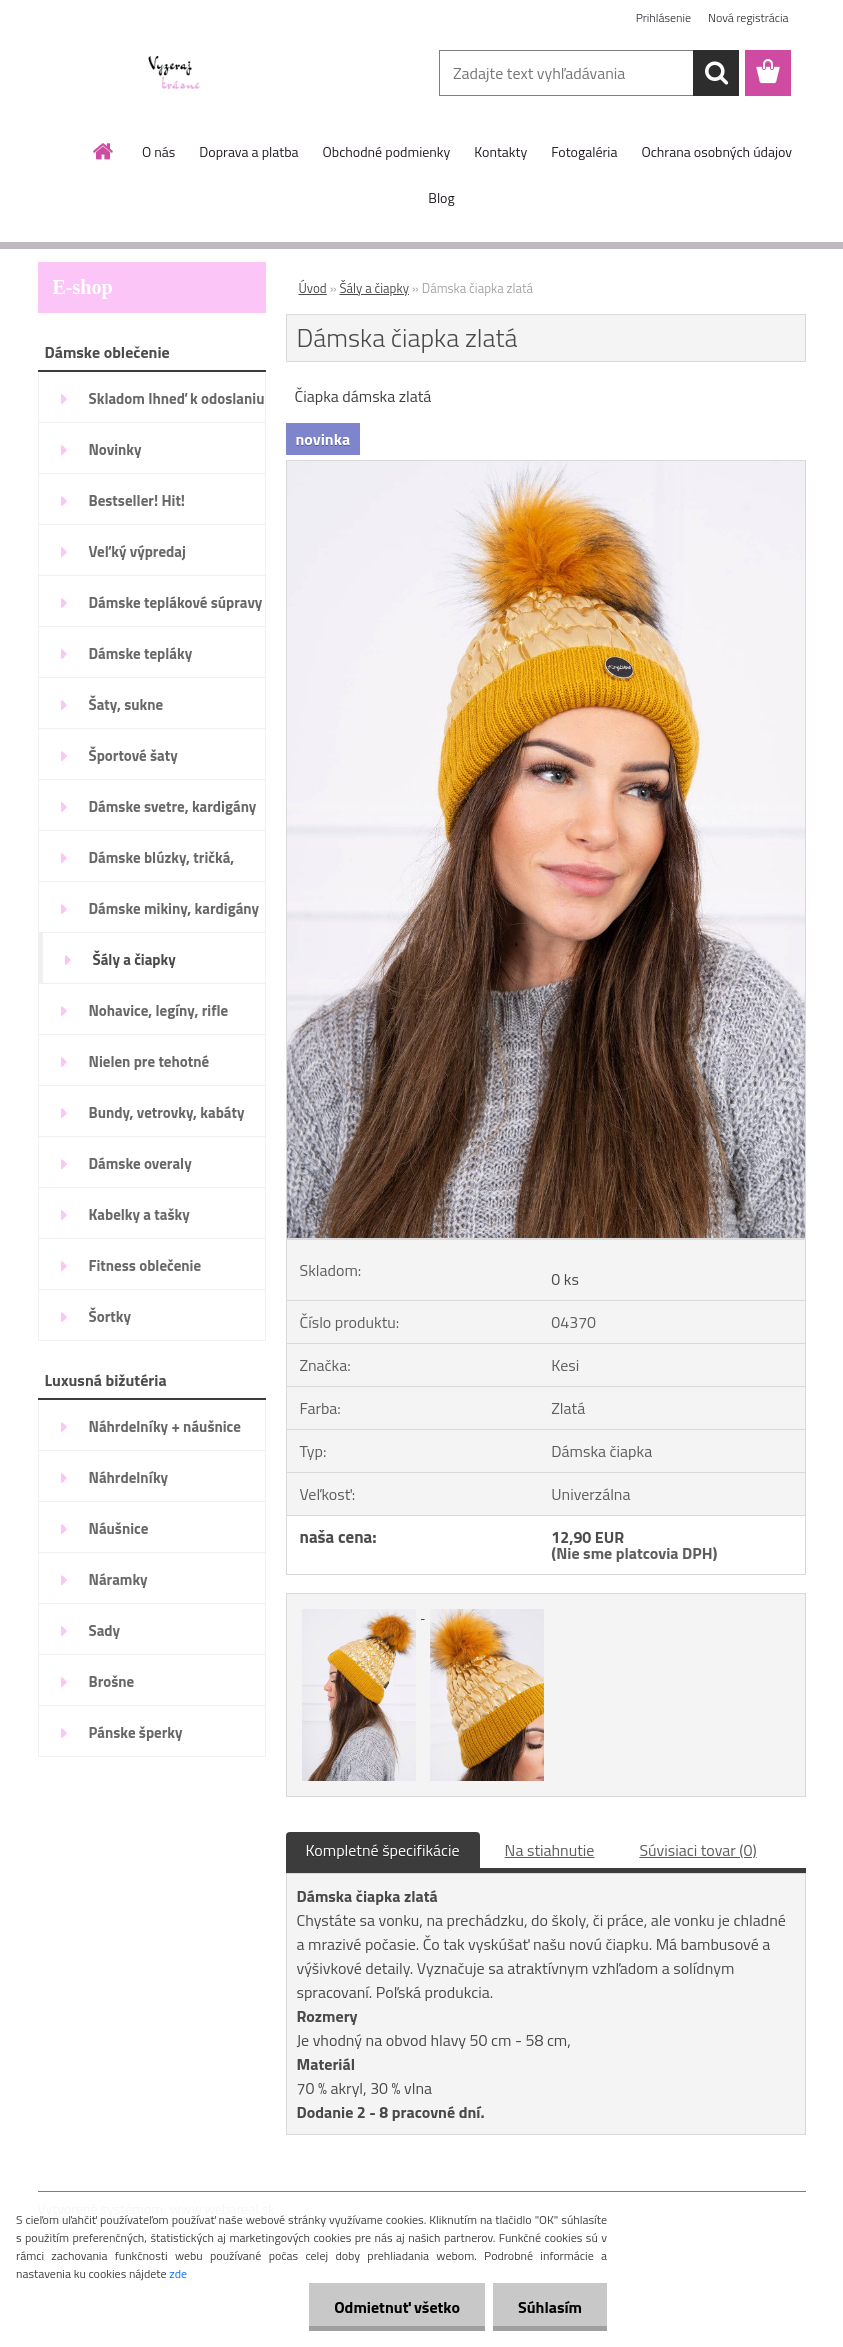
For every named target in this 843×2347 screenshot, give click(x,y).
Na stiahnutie (550, 1850)
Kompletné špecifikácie (383, 1850)
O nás (158, 151)
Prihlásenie (663, 17)
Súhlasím (550, 2307)
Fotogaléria (584, 151)
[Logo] (175, 74)
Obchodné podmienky (387, 151)
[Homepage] (104, 151)
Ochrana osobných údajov (716, 151)
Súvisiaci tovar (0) (697, 1850)
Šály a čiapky (374, 288)
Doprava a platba (248, 151)
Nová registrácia (748, 17)
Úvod (313, 288)
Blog (441, 197)
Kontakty (500, 151)
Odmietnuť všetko (397, 2307)
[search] (716, 73)
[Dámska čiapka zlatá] (546, 469)
